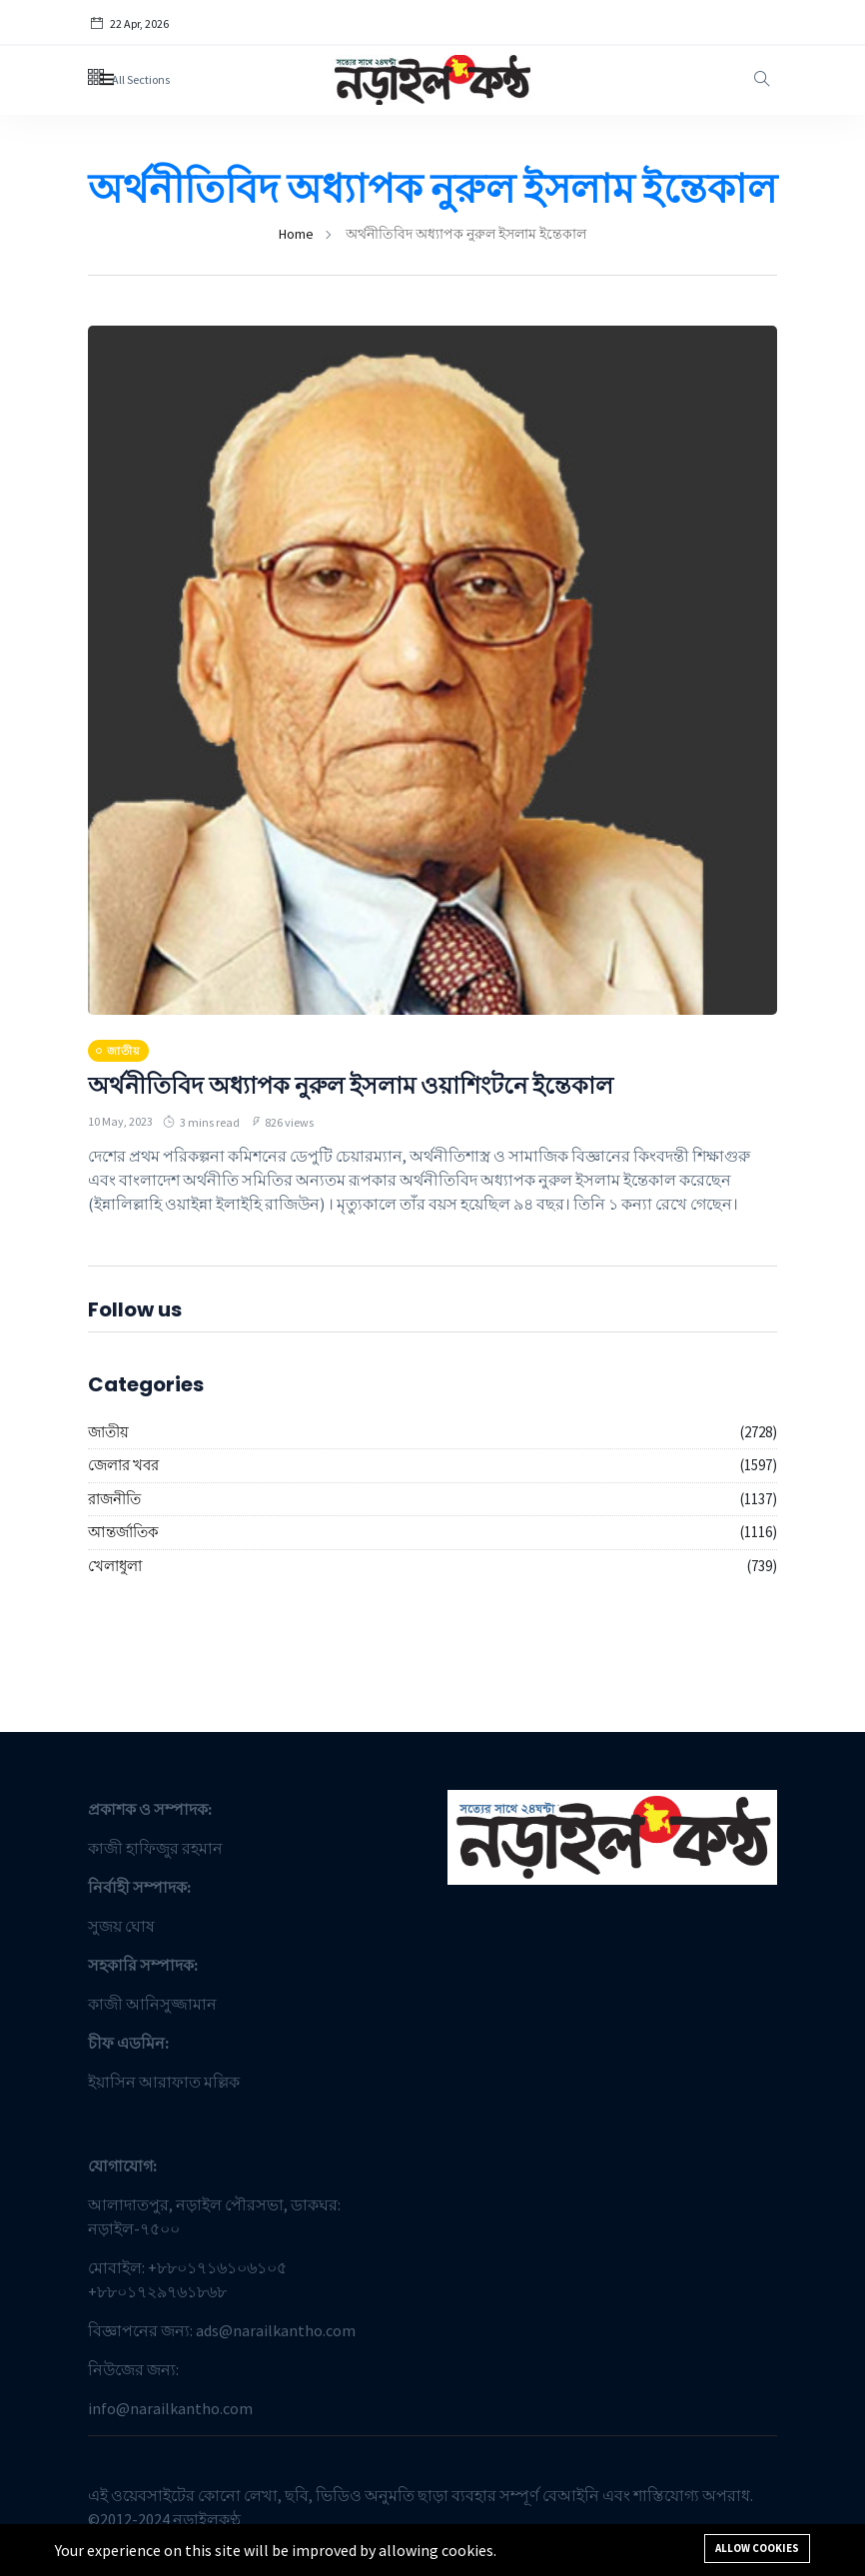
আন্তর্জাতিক (123, 1531)
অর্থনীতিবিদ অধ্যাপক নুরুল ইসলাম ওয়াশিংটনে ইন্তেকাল (350, 1085)
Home (296, 234)
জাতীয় (108, 1431)
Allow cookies (757, 2548)
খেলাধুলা (115, 1565)
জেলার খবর (123, 1464)
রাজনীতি (114, 1498)
